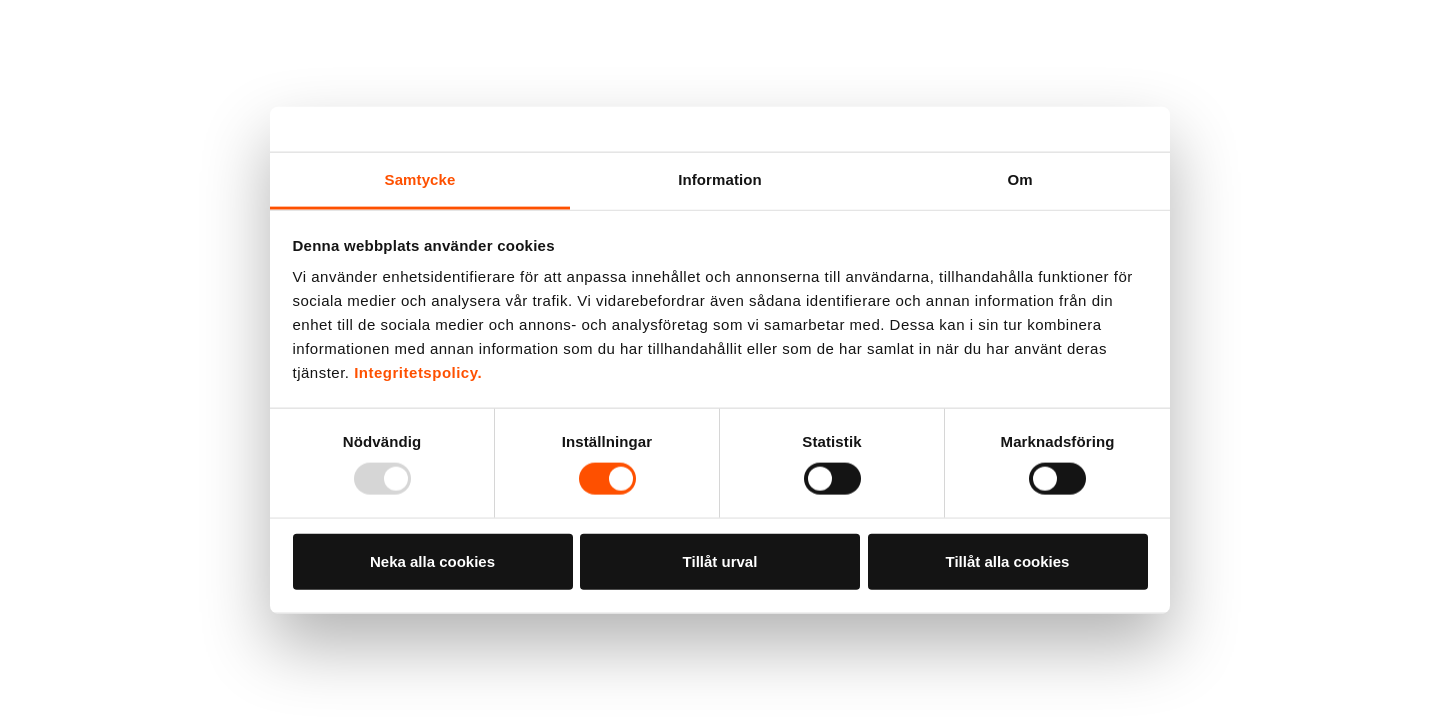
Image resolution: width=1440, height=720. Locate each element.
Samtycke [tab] (420, 179)
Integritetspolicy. (418, 372)
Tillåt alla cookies (1008, 560)
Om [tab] (1019, 179)
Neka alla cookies (432, 560)
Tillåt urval (720, 560)
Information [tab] (720, 179)
